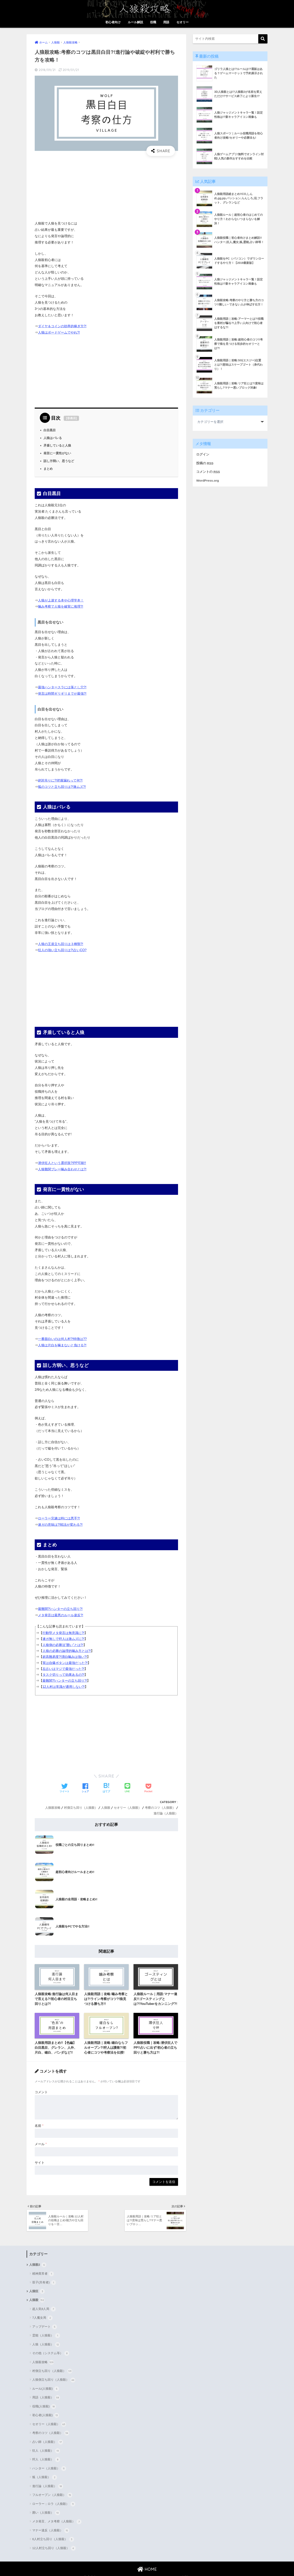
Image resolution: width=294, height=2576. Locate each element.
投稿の (205, 463)
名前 (39, 2071)
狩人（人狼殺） (46, 2405)
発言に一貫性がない (57, 453)
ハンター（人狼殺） (49, 2413)
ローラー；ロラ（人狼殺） (53, 2449)
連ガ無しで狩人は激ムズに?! (63, 1639)
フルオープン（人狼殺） (52, 2440)
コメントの (208, 472)
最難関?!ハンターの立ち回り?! (60, 1609)
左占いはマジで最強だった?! (63, 1669)
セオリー (182, 22)
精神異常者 (43, 2219)
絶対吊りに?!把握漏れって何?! (60, 780)
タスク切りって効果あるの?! (63, 1674)
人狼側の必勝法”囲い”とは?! (62, 1645)
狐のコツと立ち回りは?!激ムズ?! (62, 786)
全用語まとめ (112, 2529)
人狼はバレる (52, 438)
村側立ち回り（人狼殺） (81, 1808)
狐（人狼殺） (44, 2422)
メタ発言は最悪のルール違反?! (60, 1615)
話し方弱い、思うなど (58, 461)
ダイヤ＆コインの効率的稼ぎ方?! (62, 326)
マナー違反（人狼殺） (50, 2475)
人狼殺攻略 (52, 1808)
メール (41, 2089)
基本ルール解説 (140, 2529)
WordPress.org (207, 480)
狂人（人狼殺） (46, 2396)
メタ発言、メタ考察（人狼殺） (56, 2467)
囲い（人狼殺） (46, 2458)
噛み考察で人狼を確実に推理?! (60, 606)
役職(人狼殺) (44, 2351)
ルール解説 (135, 22)
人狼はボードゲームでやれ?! (59, 332)
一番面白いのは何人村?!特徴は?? (62, 1339)
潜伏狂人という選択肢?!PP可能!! (62, 1163)
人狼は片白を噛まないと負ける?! (62, 1345)
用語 (166, 22)
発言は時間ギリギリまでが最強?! (62, 693)
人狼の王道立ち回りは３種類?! (60, 944)
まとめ (48, 468)
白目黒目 (49, 430)
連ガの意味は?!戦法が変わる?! (60, 1524)
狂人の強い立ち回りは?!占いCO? (62, 950)
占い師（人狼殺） (47, 2387)
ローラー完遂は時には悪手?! (59, 1518)
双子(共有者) (44, 2228)
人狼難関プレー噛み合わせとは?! (62, 1169)
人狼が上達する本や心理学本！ (61, 600)
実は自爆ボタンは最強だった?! (65, 1663)
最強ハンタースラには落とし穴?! (62, 687)
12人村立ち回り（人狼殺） (54, 2493)
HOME (147, 2514)
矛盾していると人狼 (57, 445)
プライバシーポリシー (146, 2565)
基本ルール (92, 2529)
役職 (153, 22)
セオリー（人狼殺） (127, 1808)
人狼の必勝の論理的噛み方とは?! (66, 1651)
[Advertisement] (106, 188)
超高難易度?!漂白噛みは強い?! (64, 1656)
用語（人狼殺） (46, 2343)
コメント (41, 2037)
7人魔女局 (42, 2263)
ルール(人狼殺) (45, 2334)
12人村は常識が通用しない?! (63, 1686)
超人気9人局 (44, 2254)
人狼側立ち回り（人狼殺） (53, 2325)
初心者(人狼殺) (45, 2360)
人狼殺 (105, 1808)
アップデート (44, 2272)
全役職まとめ (72, 2529)
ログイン (202, 454)
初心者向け (113, 22)
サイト (40, 2107)
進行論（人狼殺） (166, 1813)
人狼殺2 (37, 2210)
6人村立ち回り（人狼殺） (53, 2484)
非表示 (71, 418)
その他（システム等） (50, 2298)
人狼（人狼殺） (46, 2289)
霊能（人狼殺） (46, 2281)
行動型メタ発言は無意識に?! (63, 1633)
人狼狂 (37, 2236)
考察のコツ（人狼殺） (160, 1808)
